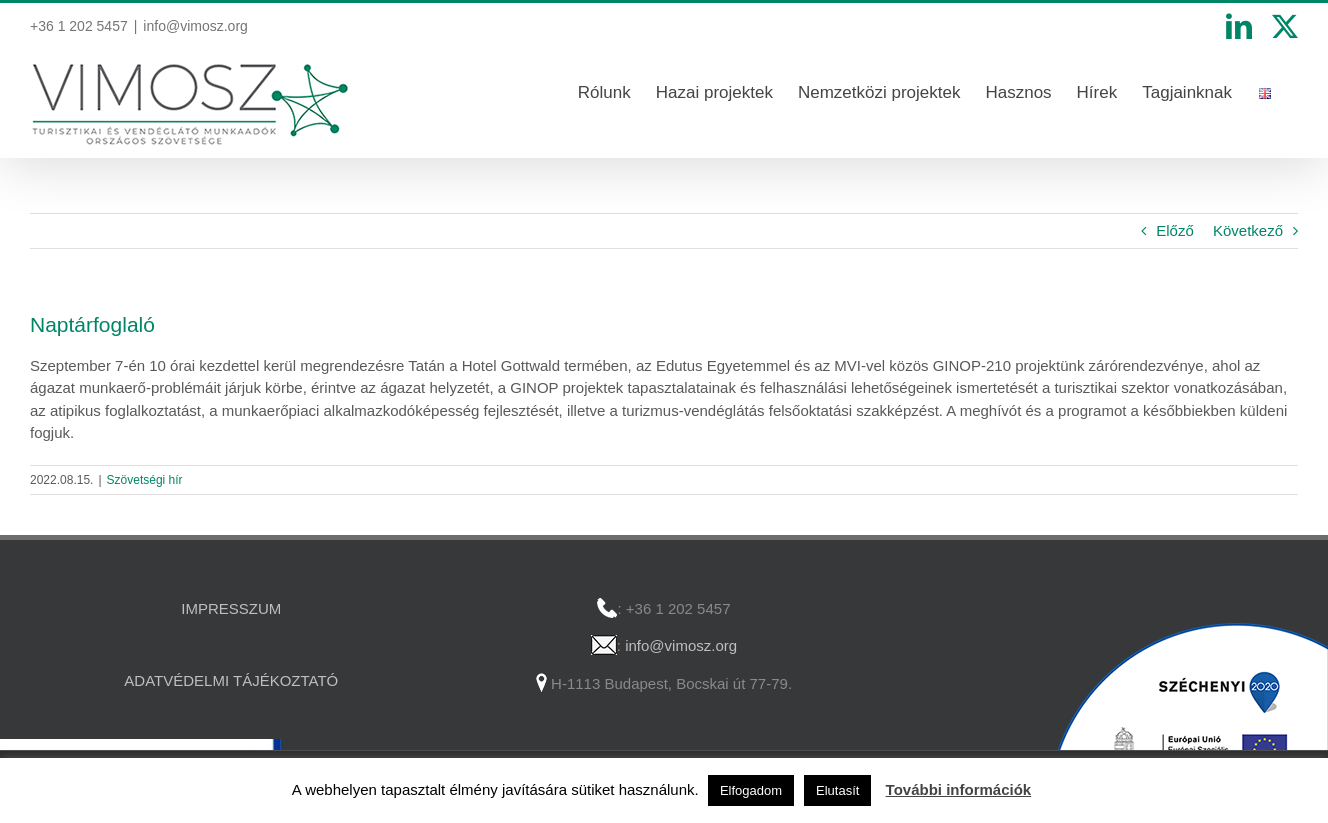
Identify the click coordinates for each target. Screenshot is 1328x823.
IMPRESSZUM (231, 608)
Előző (1175, 230)
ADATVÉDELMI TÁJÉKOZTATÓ (231, 680)
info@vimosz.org (195, 26)
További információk (959, 789)
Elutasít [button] (837, 790)
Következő (1248, 230)
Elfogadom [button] (751, 790)
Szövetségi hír (145, 480)
